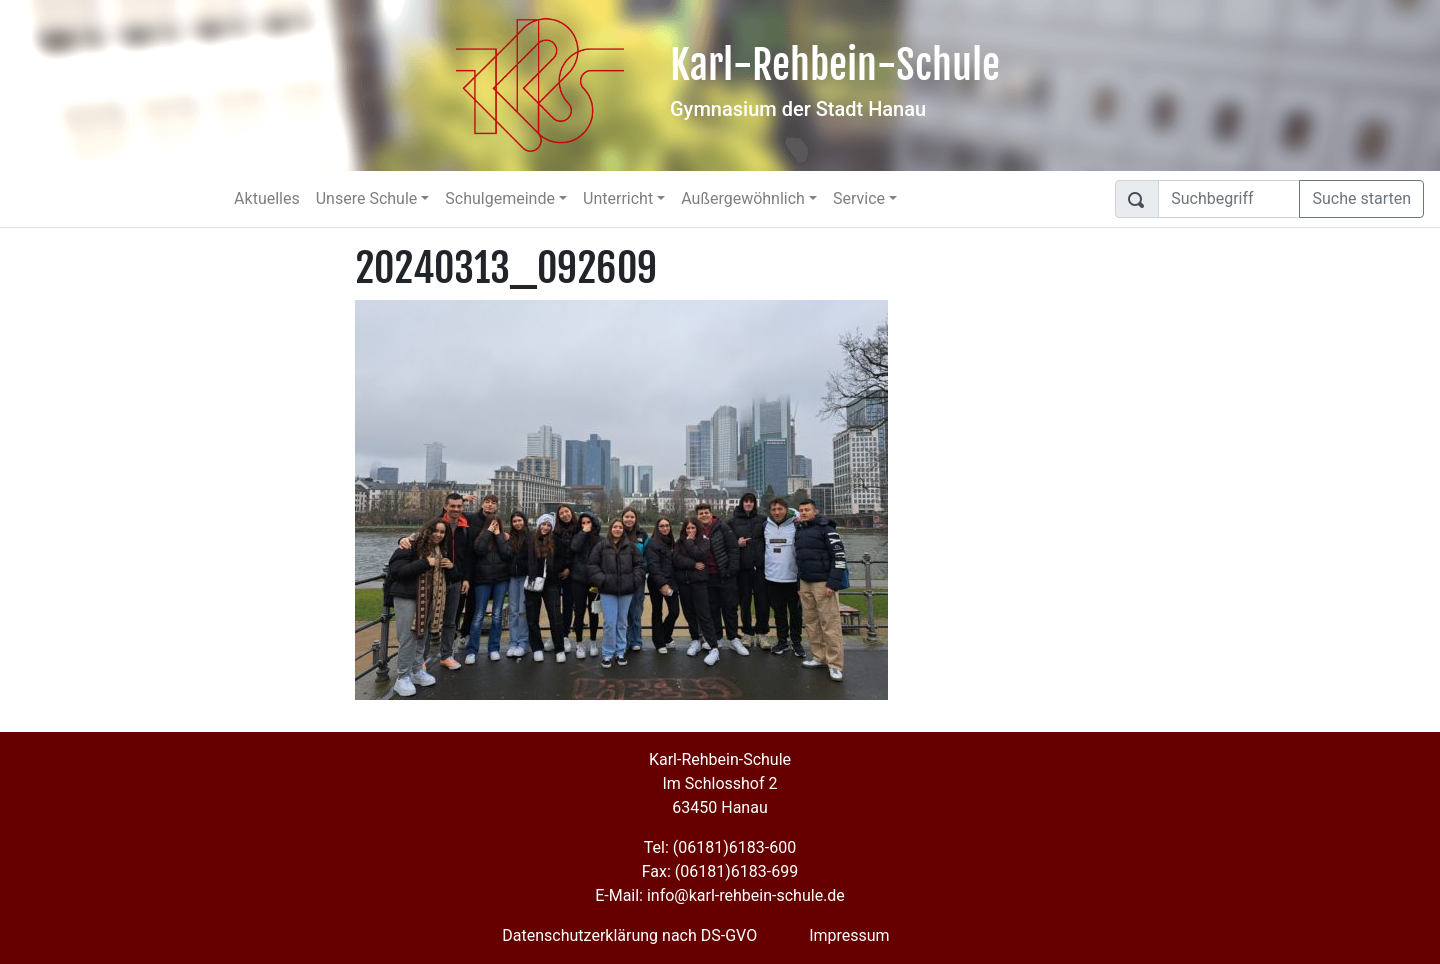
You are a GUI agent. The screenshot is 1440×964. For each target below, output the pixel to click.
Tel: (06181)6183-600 (720, 847)
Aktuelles (267, 198)
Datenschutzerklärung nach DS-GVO (629, 935)
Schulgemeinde (500, 198)
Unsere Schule (367, 198)
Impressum (849, 935)
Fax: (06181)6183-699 (720, 871)
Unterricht (618, 198)
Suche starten (1361, 198)
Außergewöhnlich (743, 198)
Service (859, 198)
